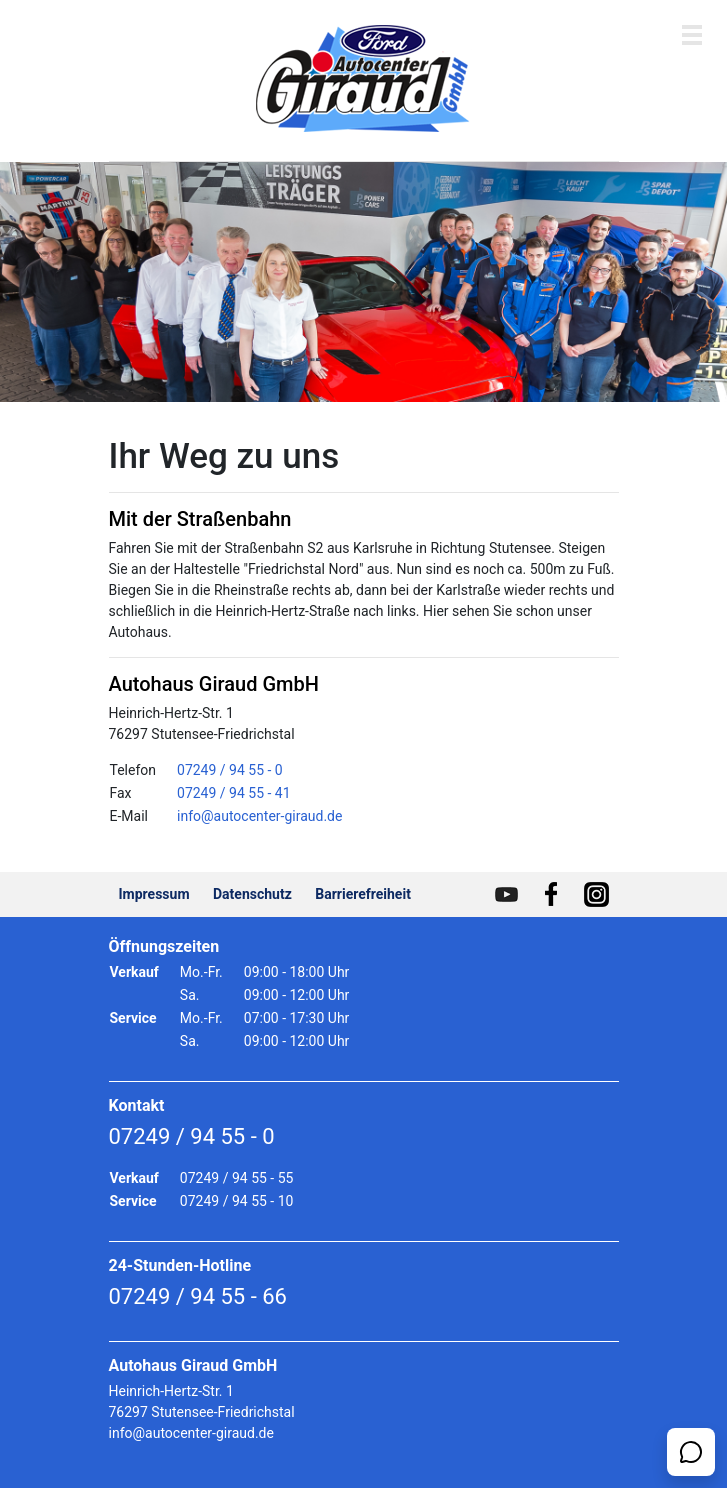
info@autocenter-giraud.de (259, 816)
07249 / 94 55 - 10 (237, 1201)
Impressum (154, 894)
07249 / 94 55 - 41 (234, 793)
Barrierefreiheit (363, 894)
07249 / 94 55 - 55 (237, 1178)
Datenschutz (252, 894)
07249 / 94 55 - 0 (230, 770)
